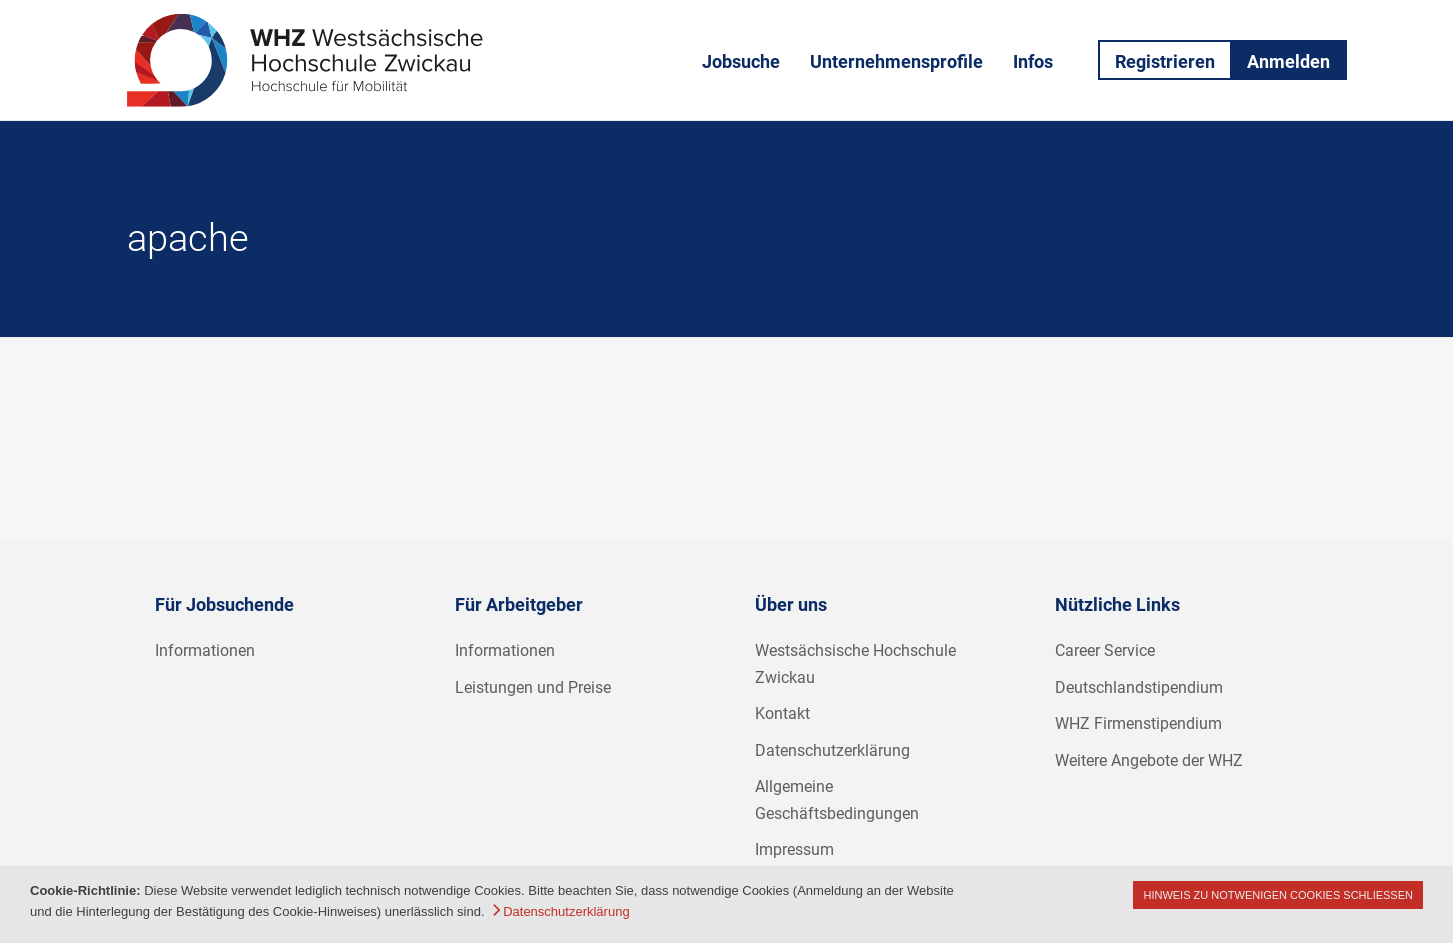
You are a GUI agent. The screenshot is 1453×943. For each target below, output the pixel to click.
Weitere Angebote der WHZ (1149, 760)
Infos (1033, 61)
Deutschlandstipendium (1139, 687)
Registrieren (1165, 61)
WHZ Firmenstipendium (1138, 723)
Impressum (794, 849)
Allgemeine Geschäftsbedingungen (837, 800)
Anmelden (1288, 61)
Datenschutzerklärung (832, 750)
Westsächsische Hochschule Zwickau (855, 664)
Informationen (205, 650)
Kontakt (782, 713)
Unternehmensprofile (896, 61)
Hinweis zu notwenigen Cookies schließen (1278, 895)
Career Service (1105, 650)
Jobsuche (741, 61)
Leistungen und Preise (533, 687)
